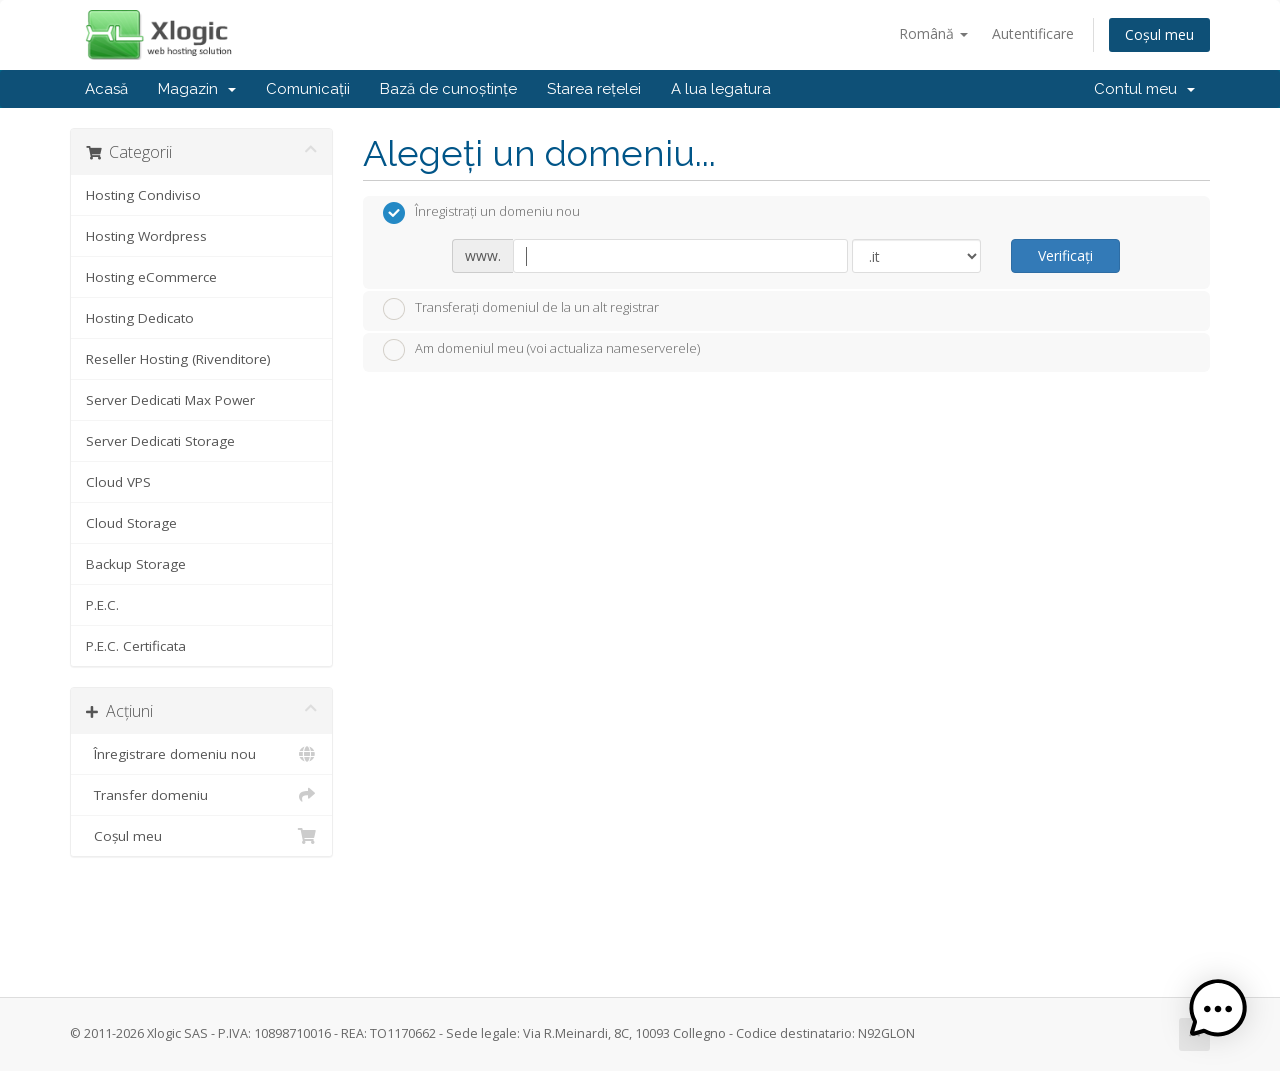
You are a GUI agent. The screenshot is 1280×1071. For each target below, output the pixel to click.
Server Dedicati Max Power (170, 400)
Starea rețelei (594, 89)
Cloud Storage (131, 523)
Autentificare (1033, 33)
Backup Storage (136, 564)
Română (933, 33)
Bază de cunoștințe (448, 89)
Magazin (197, 89)
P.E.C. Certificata (136, 646)
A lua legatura (721, 89)
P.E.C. (102, 605)
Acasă (106, 89)
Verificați (1065, 255)
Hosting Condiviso (143, 195)
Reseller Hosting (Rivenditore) (178, 359)
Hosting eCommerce (151, 277)
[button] (1218, 1009)
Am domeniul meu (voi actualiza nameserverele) (541, 350)
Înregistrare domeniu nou (201, 754)
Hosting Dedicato (140, 318)
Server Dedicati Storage (160, 441)
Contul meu (1144, 89)
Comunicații (308, 89)
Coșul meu (1159, 34)
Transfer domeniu (201, 795)
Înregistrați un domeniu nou (481, 213)
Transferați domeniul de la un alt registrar (521, 309)
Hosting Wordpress (146, 236)
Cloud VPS (118, 482)
